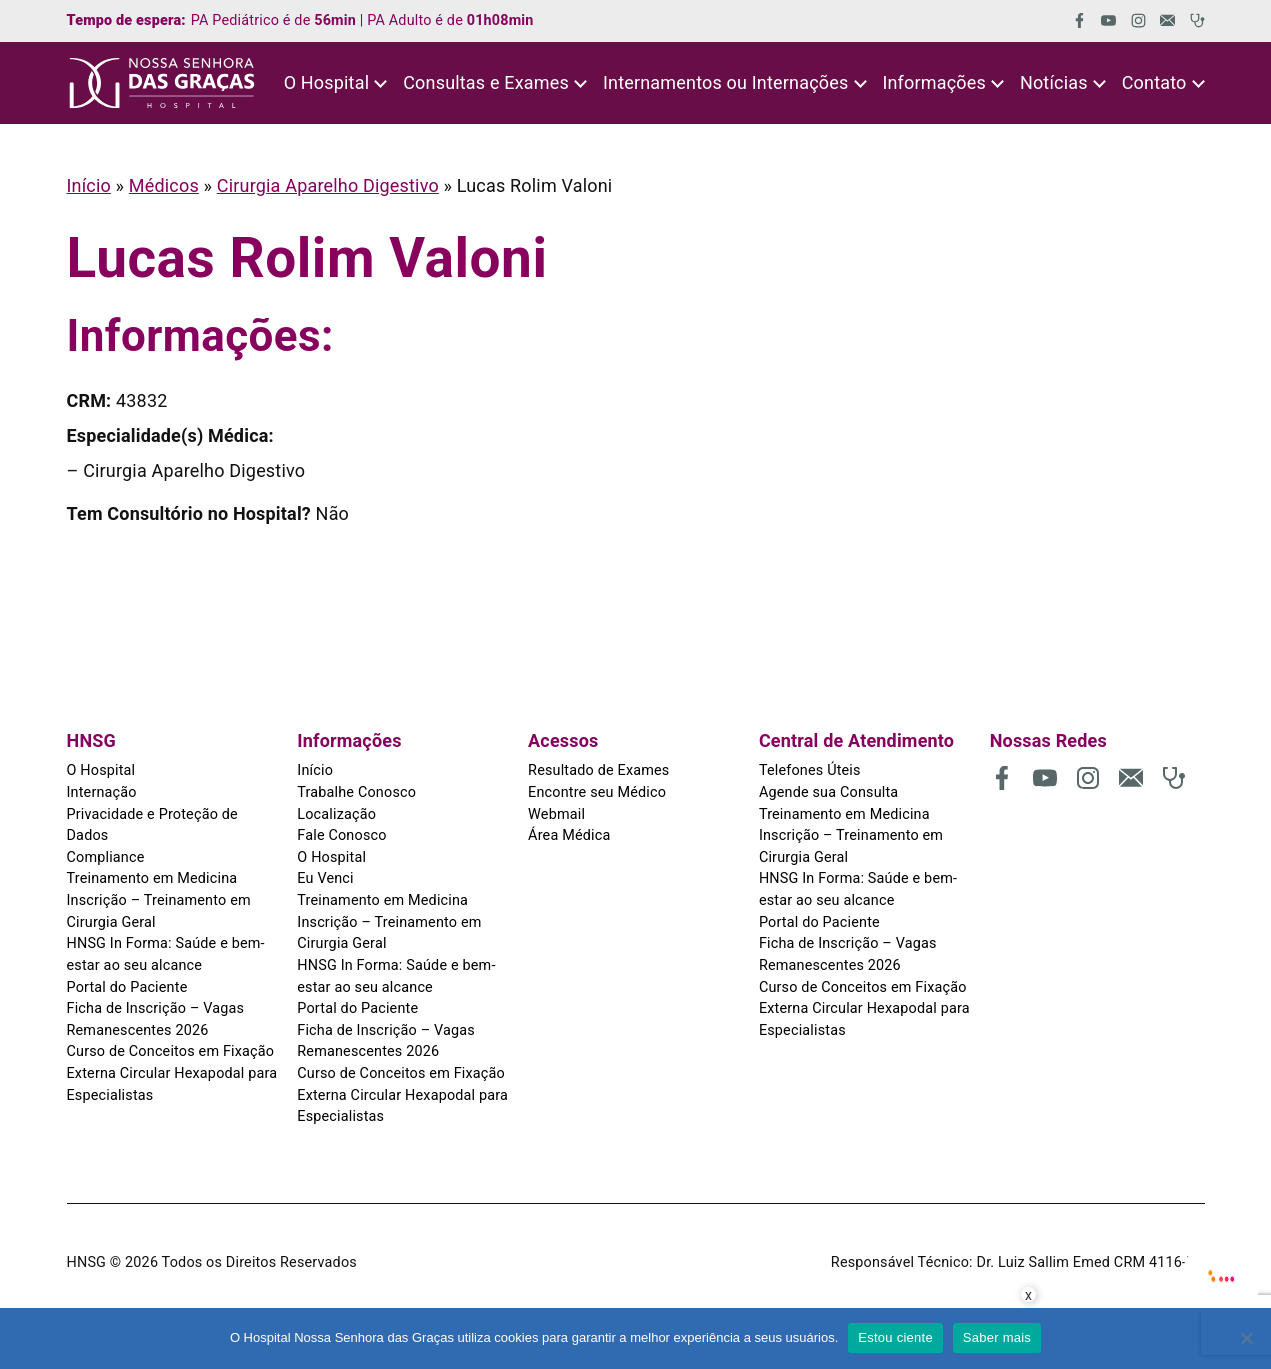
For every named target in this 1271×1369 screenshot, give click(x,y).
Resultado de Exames (598, 770)
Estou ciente (895, 1337)
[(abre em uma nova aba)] (1072, 20)
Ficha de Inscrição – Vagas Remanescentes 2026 (156, 1019)
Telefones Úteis (810, 770)
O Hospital (101, 770)
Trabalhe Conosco (356, 792)
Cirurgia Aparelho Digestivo (328, 185)
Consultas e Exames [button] (486, 82)
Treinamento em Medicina (152, 878)
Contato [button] (1154, 82)
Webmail (556, 814)
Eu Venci (325, 878)
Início (89, 185)
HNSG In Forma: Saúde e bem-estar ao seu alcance (166, 954)
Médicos (164, 185)
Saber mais (997, 1337)
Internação (102, 792)
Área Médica (569, 835)
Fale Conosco (341, 835)
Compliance (106, 857)
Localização (336, 814)
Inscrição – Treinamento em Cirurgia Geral (159, 911)
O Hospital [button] (327, 82)
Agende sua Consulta (828, 792)
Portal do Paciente (127, 987)
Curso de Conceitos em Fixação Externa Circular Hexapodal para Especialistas (172, 1073)
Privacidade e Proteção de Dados (152, 825)
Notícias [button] (1054, 82)
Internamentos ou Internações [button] (725, 82)
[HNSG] (162, 83)
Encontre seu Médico (597, 792)
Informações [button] (934, 82)
